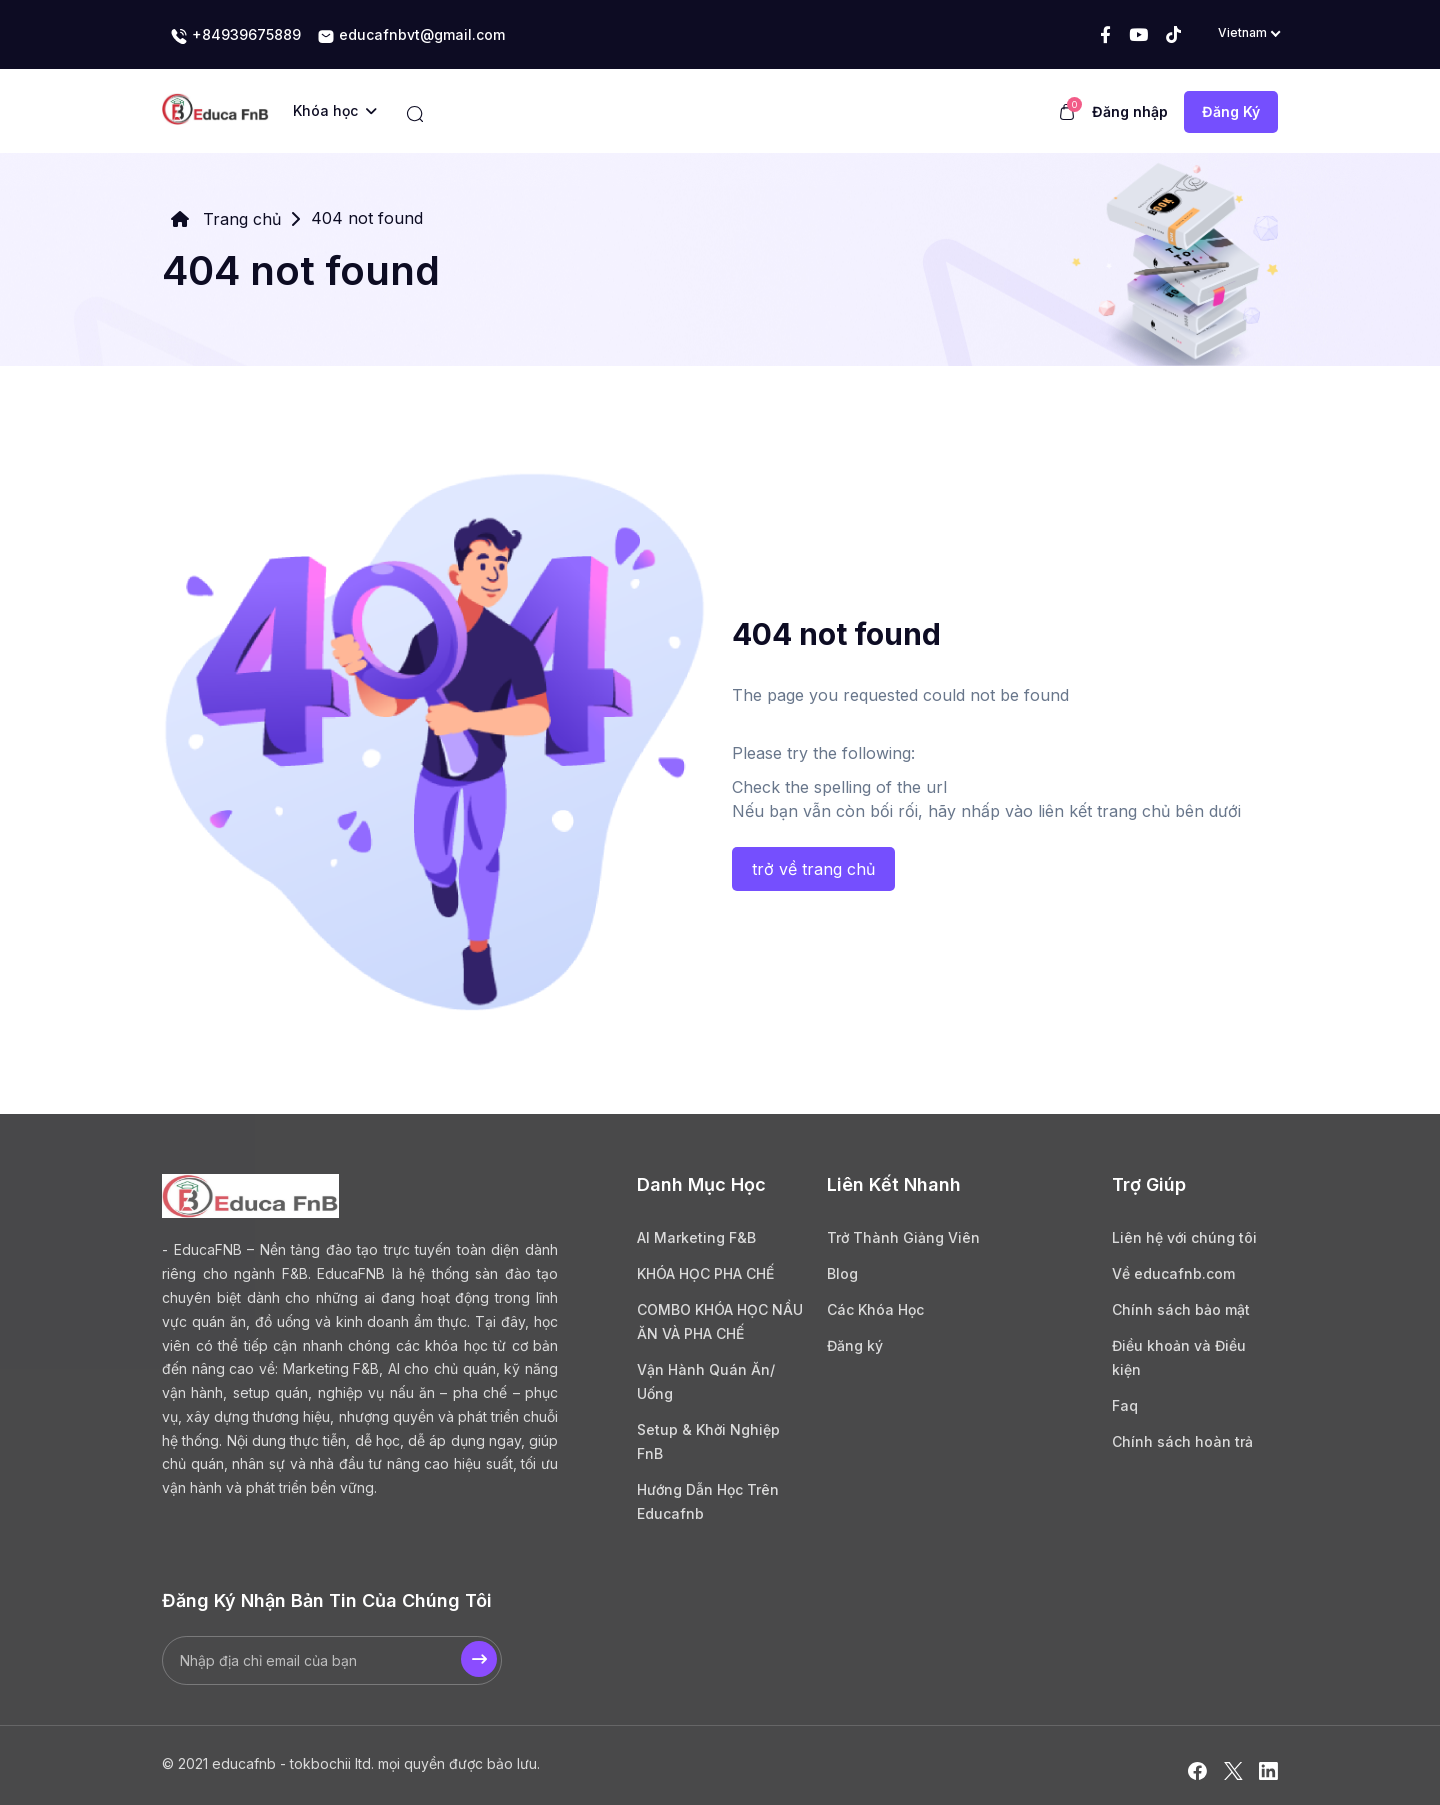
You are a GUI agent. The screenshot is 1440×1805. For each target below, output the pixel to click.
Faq (1125, 1405)
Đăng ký (855, 1345)
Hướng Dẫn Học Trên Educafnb (708, 1501)
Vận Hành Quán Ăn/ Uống (706, 1381)
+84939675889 (235, 36)
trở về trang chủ (813, 869)
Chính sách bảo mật (1181, 1309)
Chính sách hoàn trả (1182, 1441)
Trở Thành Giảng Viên (903, 1237)
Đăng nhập (1130, 111)
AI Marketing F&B (696, 1237)
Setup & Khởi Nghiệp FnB (708, 1441)
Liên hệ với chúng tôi (1184, 1237)
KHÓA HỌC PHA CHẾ (705, 1273)
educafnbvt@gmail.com (411, 36)
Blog (842, 1273)
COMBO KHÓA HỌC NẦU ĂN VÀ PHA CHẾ (720, 1321)
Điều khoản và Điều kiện (1179, 1357)
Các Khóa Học (875, 1309)
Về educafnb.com (1173, 1273)
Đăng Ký (1231, 111)
